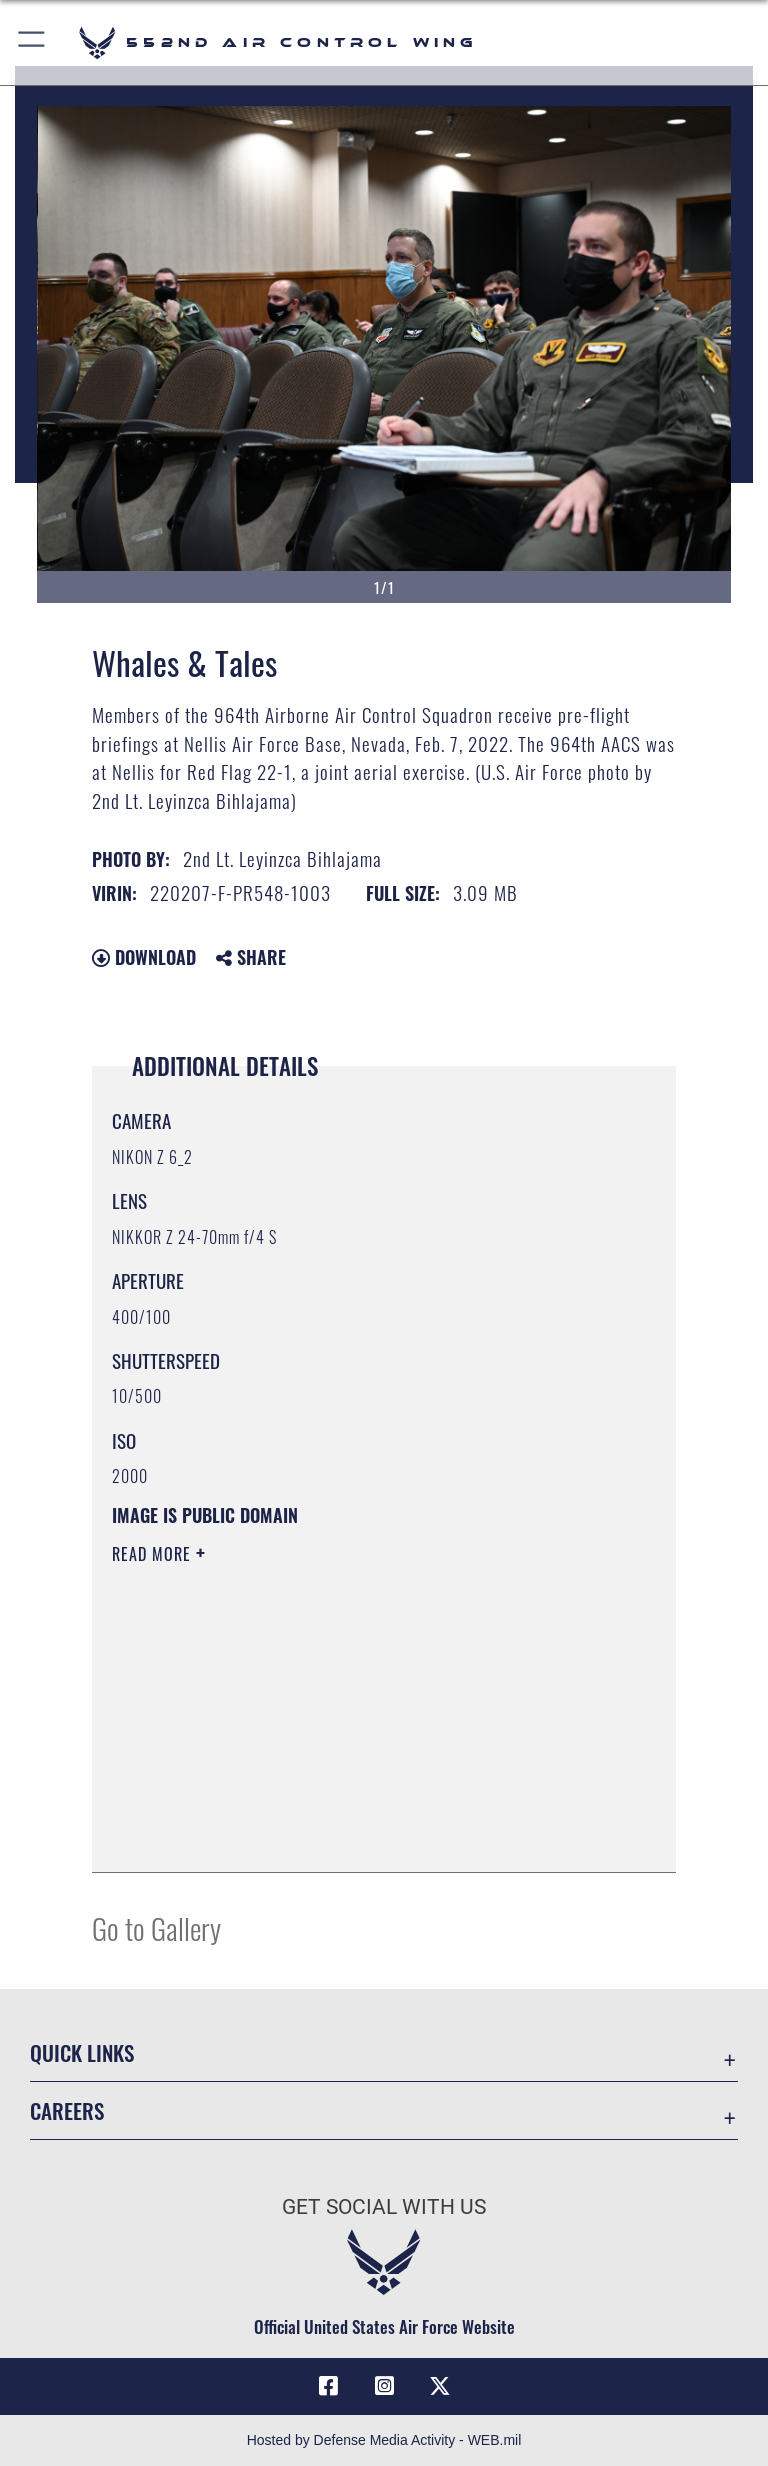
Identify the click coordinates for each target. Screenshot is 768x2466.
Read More (154, 1554)
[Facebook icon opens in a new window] (328, 2386)
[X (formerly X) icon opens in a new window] (440, 2386)
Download (144, 957)
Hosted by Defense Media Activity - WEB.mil (384, 2440)
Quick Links (82, 2052)
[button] (32, 42)
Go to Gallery (156, 1927)
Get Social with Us (384, 2207)
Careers (67, 2110)
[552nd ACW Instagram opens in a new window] (384, 2386)
